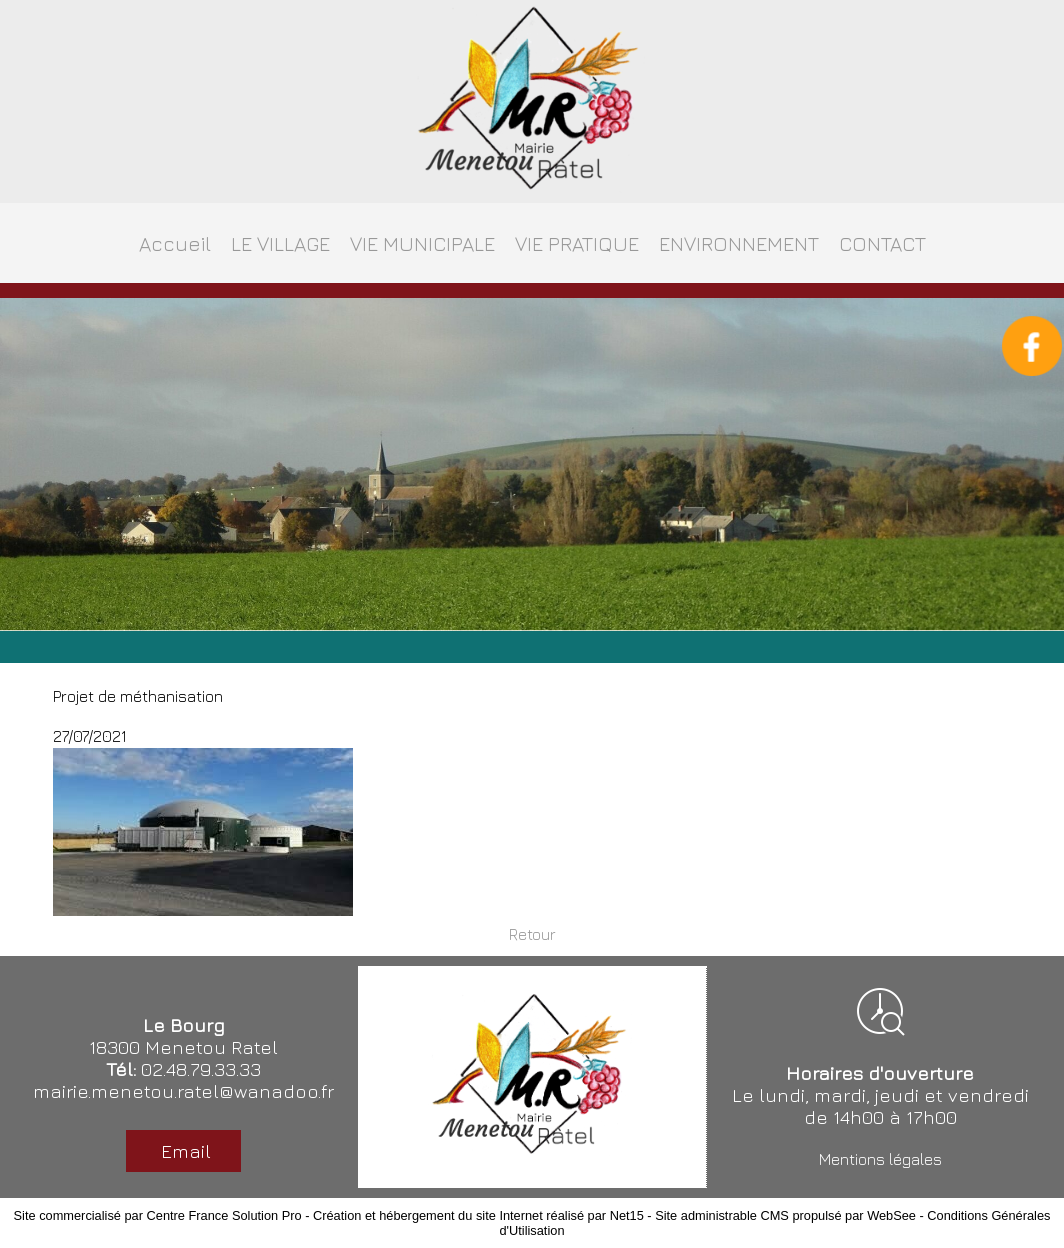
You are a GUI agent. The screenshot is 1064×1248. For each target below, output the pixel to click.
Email (183, 1151)
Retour (532, 934)
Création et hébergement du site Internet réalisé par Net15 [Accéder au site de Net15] (478, 1215)
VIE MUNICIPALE (422, 243)
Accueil (175, 243)
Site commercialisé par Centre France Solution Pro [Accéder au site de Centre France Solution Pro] (158, 1215)
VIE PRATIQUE (577, 243)
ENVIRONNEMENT (739, 243)
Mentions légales (880, 1159)
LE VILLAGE (280, 243)
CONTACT (882, 243)
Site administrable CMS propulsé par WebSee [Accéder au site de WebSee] (785, 1215)
